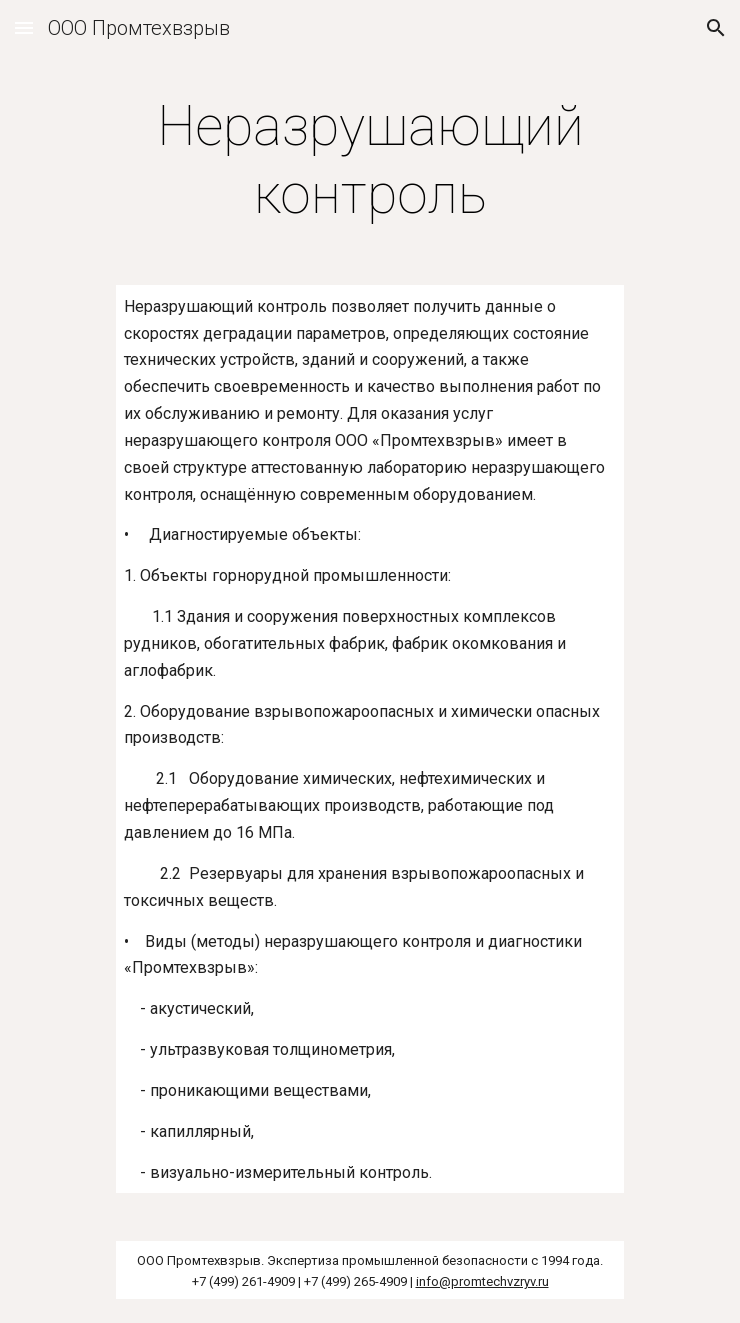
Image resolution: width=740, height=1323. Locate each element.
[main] (369, 160)
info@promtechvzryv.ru (482, 1281)
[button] (24, 27)
